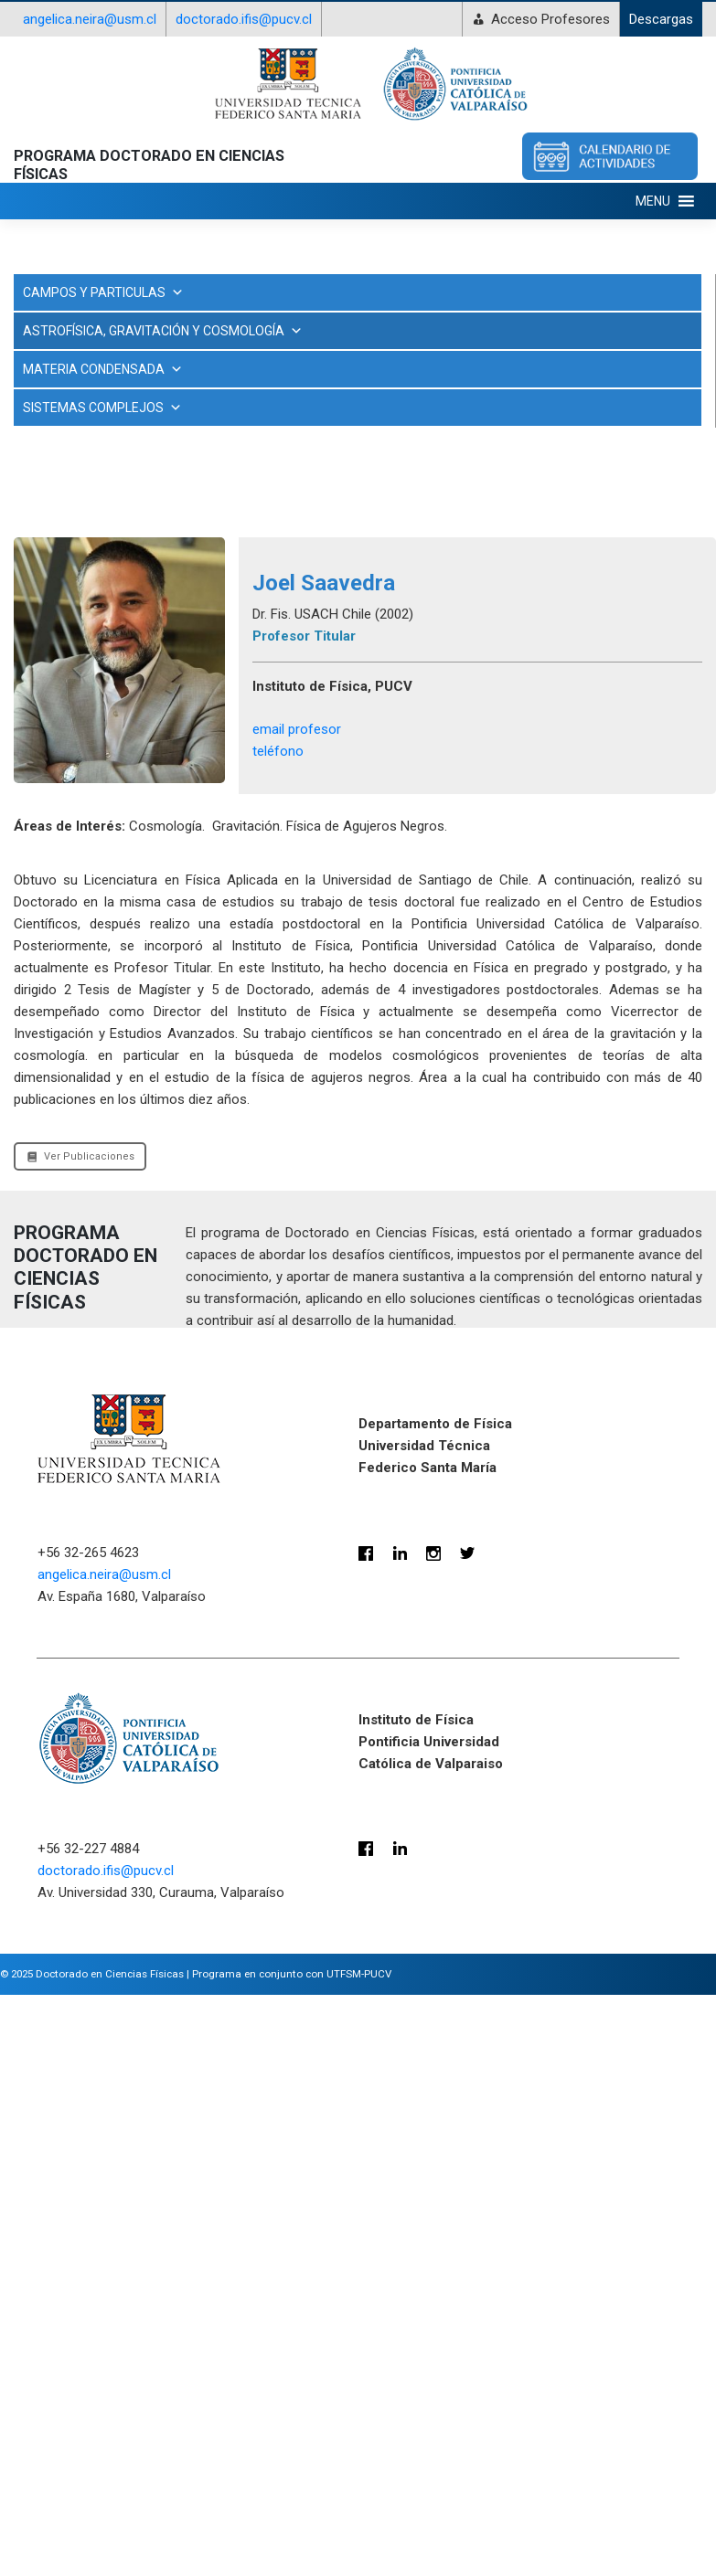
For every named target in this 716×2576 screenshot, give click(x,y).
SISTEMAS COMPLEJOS (102, 1003)
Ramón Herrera (67, 829)
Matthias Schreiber (78, 599)
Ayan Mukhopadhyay (83, 402)
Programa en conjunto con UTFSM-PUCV (291, 2569)
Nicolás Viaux (61, 698)
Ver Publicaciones (80, 1752)
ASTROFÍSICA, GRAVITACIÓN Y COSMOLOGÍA (357, 354)
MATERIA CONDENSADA (103, 965)
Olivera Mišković (69, 764)
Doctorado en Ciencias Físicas (110, 2569)
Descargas (661, 19)
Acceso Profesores (550, 19)
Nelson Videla (62, 632)
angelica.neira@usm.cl (89, 19)
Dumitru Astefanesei (83, 500)
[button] (653, 201)
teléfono (278, 1347)
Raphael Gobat (65, 862)
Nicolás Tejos (60, 665)
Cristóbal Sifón (65, 468)
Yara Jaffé (54, 928)
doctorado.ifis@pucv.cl (244, 19)
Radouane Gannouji (79, 797)
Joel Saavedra (64, 533)
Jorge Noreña (62, 566)
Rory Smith (55, 895)
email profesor (296, 1325)
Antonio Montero (72, 435)
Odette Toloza (64, 731)
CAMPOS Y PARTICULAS (103, 292)
